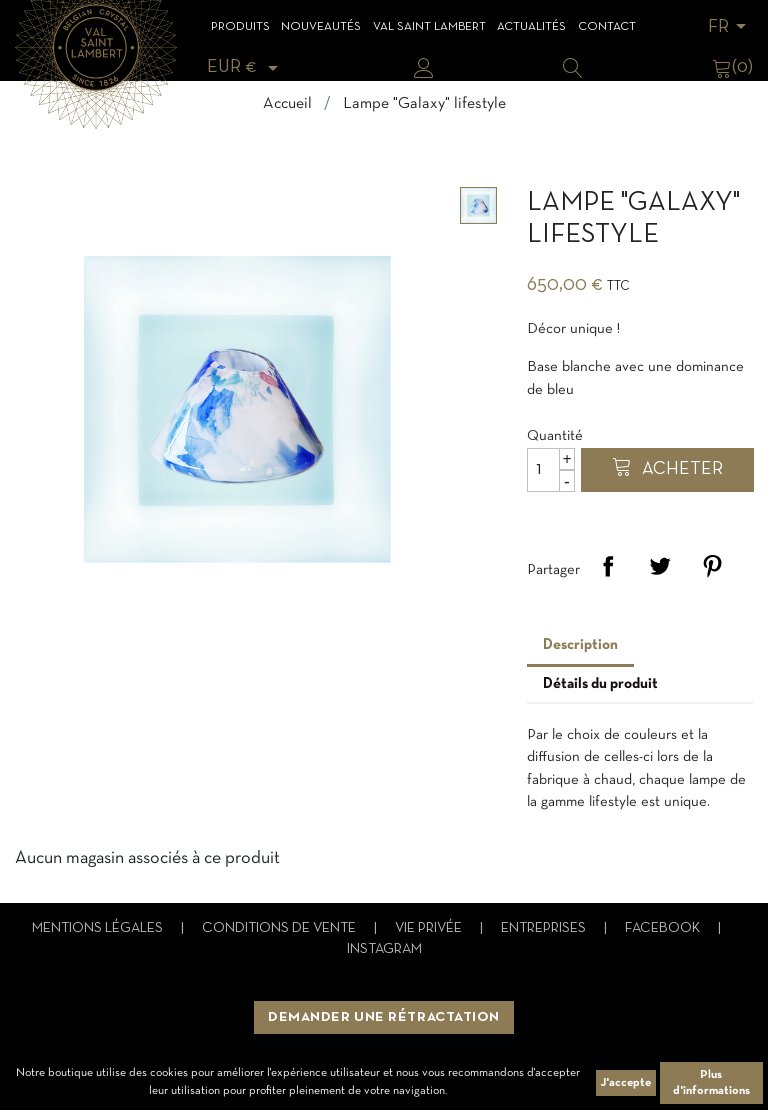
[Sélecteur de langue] (730, 27)
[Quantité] (551, 470)
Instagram (384, 949)
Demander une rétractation (384, 1017)
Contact (607, 27)
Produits (240, 27)
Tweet (660, 566)
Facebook (664, 928)
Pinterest (712, 566)
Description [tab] (580, 645)
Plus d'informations (711, 1083)
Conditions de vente (280, 928)
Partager (608, 566)
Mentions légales (99, 928)
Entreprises (545, 928)
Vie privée (430, 928)
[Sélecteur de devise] (246, 67)
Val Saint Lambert (429, 27)
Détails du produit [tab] (600, 684)
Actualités (531, 27)
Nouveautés (321, 27)
